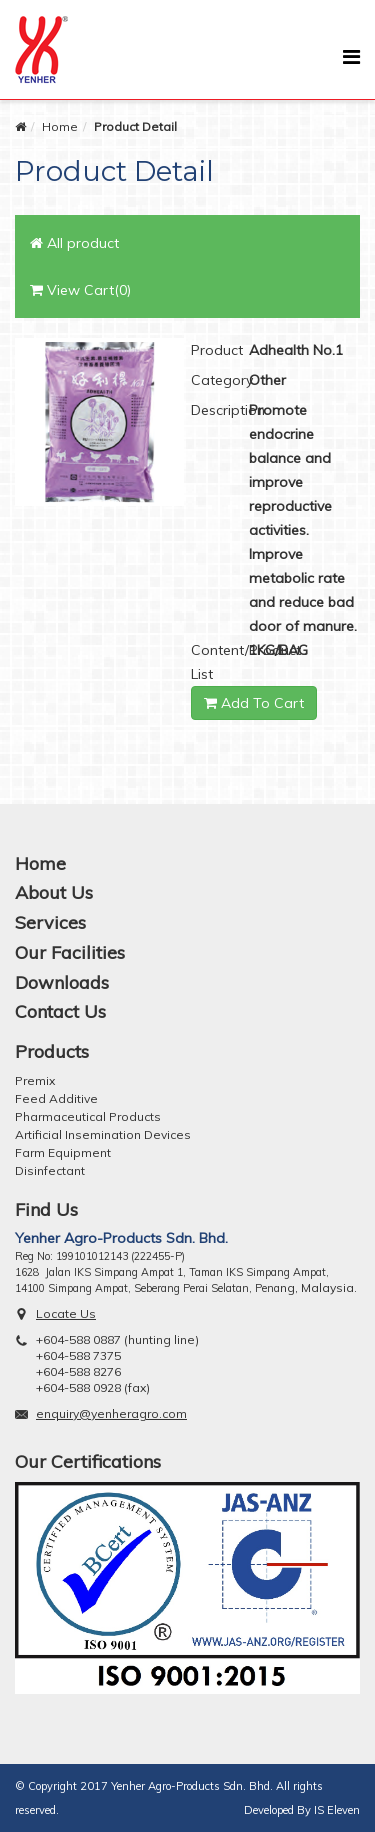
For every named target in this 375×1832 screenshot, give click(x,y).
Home (60, 126)
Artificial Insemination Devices (103, 1134)
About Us (54, 892)
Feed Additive (56, 1098)
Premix (35, 1080)
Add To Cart (254, 703)
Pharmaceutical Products (88, 1116)
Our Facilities (70, 952)
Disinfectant (50, 1170)
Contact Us (60, 1011)
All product (74, 243)
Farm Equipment (63, 1152)
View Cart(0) (80, 290)
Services (50, 922)
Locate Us (66, 1313)
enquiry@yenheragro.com (111, 1413)
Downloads (62, 982)
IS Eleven (337, 1810)
